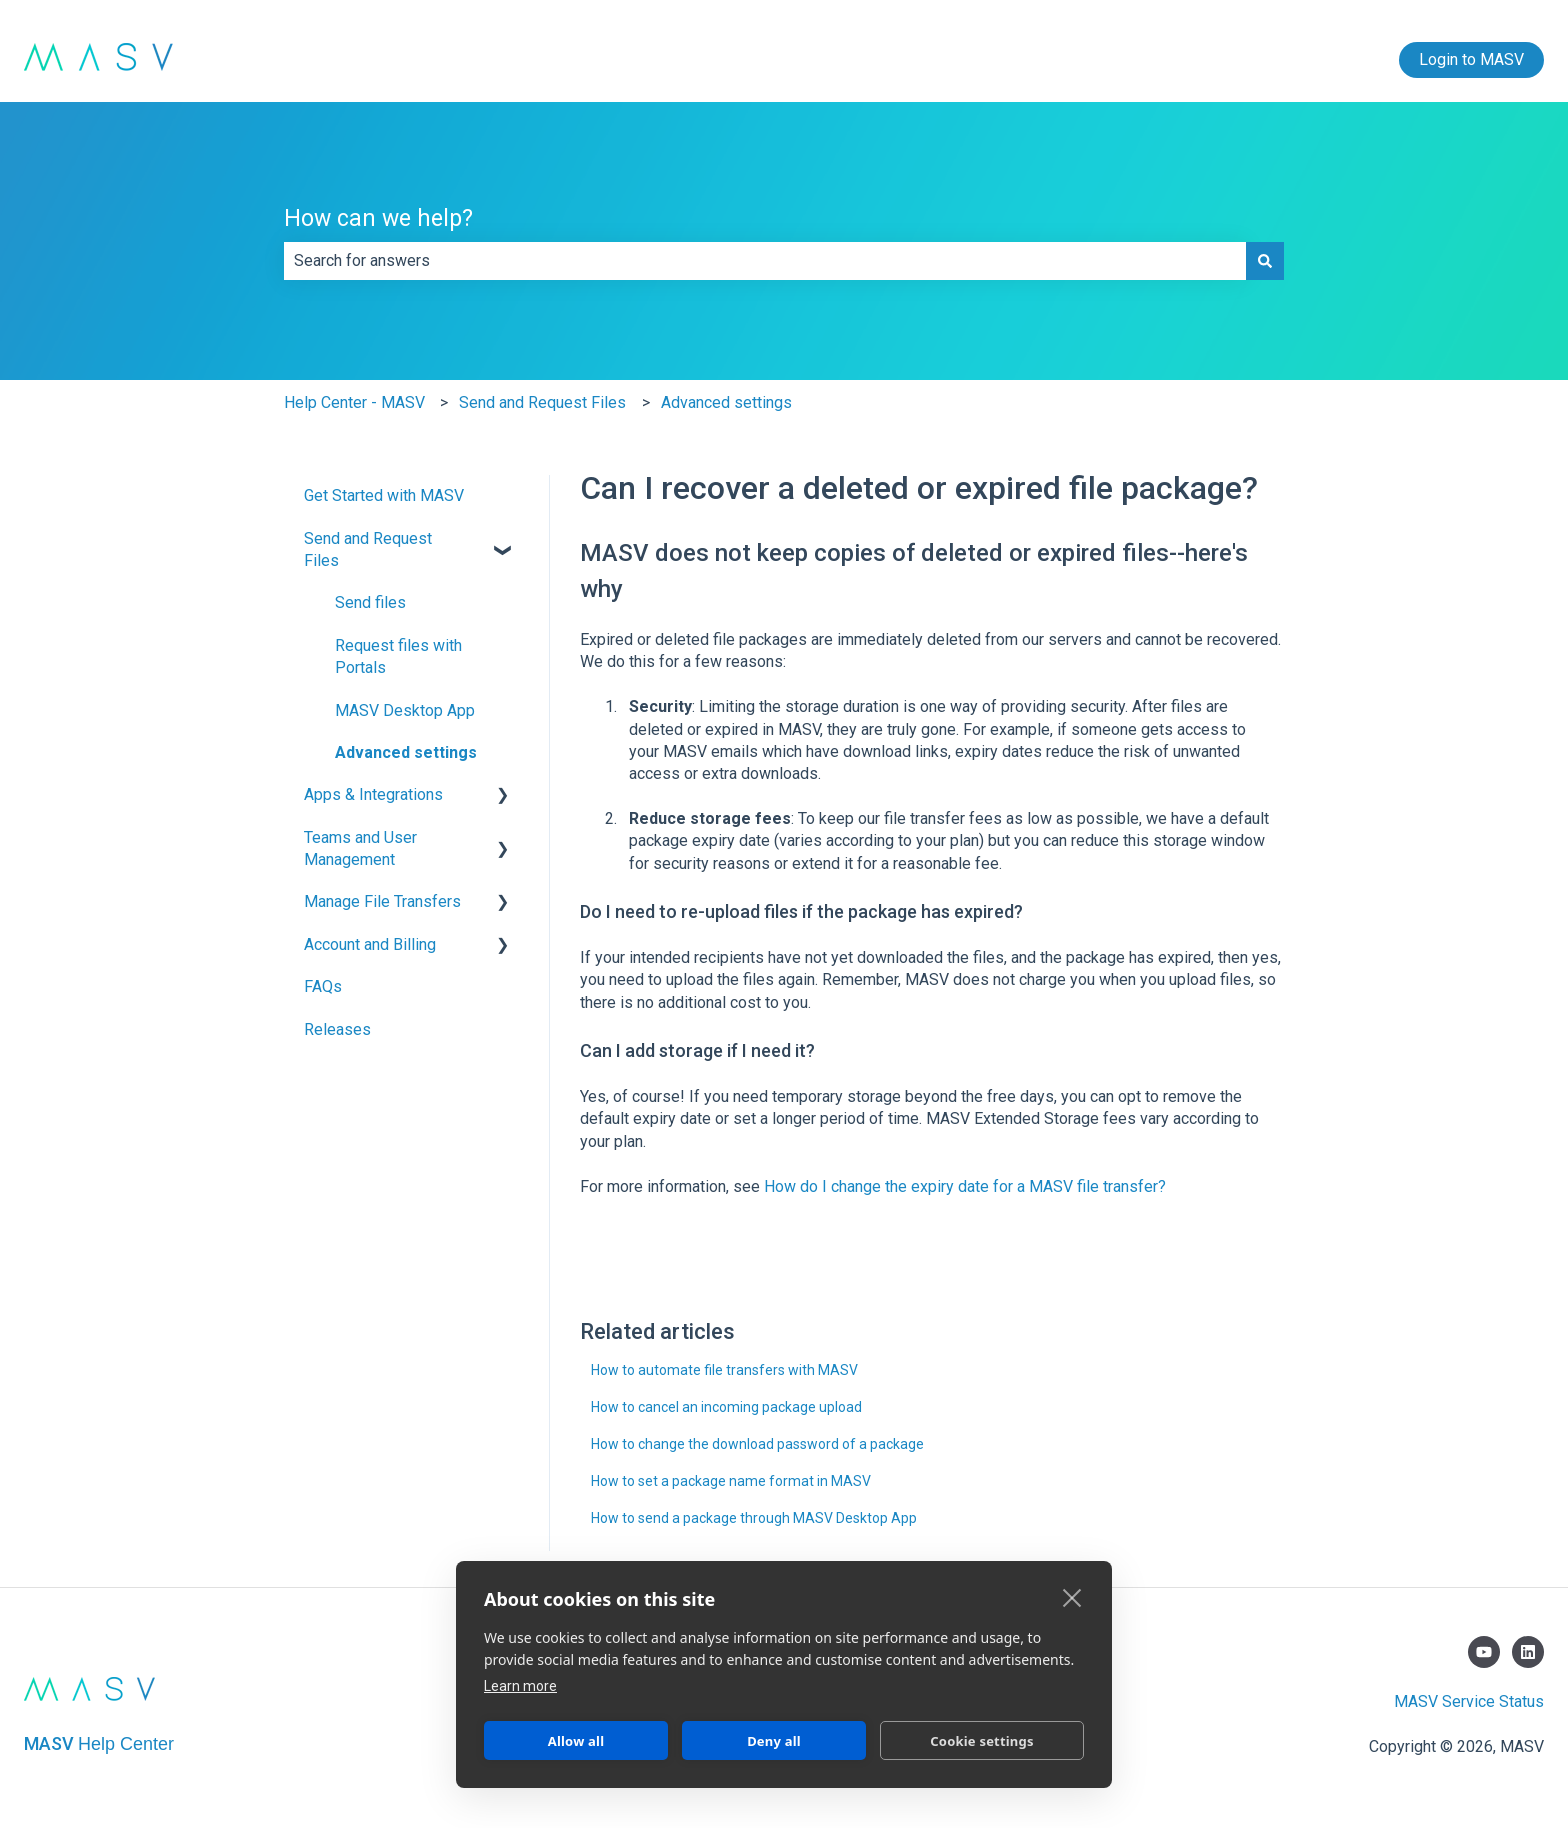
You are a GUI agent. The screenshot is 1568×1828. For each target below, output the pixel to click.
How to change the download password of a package (757, 1444)
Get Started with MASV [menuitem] (384, 495)
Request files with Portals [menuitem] (398, 656)
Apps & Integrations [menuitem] (373, 794)
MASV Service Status (1469, 1701)
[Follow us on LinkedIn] (1528, 1652)
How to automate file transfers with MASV (724, 1370)
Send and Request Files (542, 402)
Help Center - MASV (354, 402)
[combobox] (765, 261)
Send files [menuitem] (370, 602)
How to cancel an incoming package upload (726, 1407)
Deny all (774, 1741)
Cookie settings (981, 1741)
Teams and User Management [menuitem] (360, 848)
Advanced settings (726, 402)
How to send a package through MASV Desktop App (754, 1518)
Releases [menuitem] (337, 1029)
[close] (1072, 1597)
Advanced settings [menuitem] (406, 752)
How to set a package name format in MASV (731, 1481)
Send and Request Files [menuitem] (368, 549)
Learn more (520, 1686)
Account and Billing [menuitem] (370, 944)
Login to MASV (1471, 59)
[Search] (1265, 261)
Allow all (576, 1741)
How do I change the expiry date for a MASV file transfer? (965, 1186)
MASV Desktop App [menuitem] (405, 710)
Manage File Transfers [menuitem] (382, 901)
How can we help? (378, 218)
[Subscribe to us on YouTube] (1484, 1652)
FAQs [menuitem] (323, 986)
